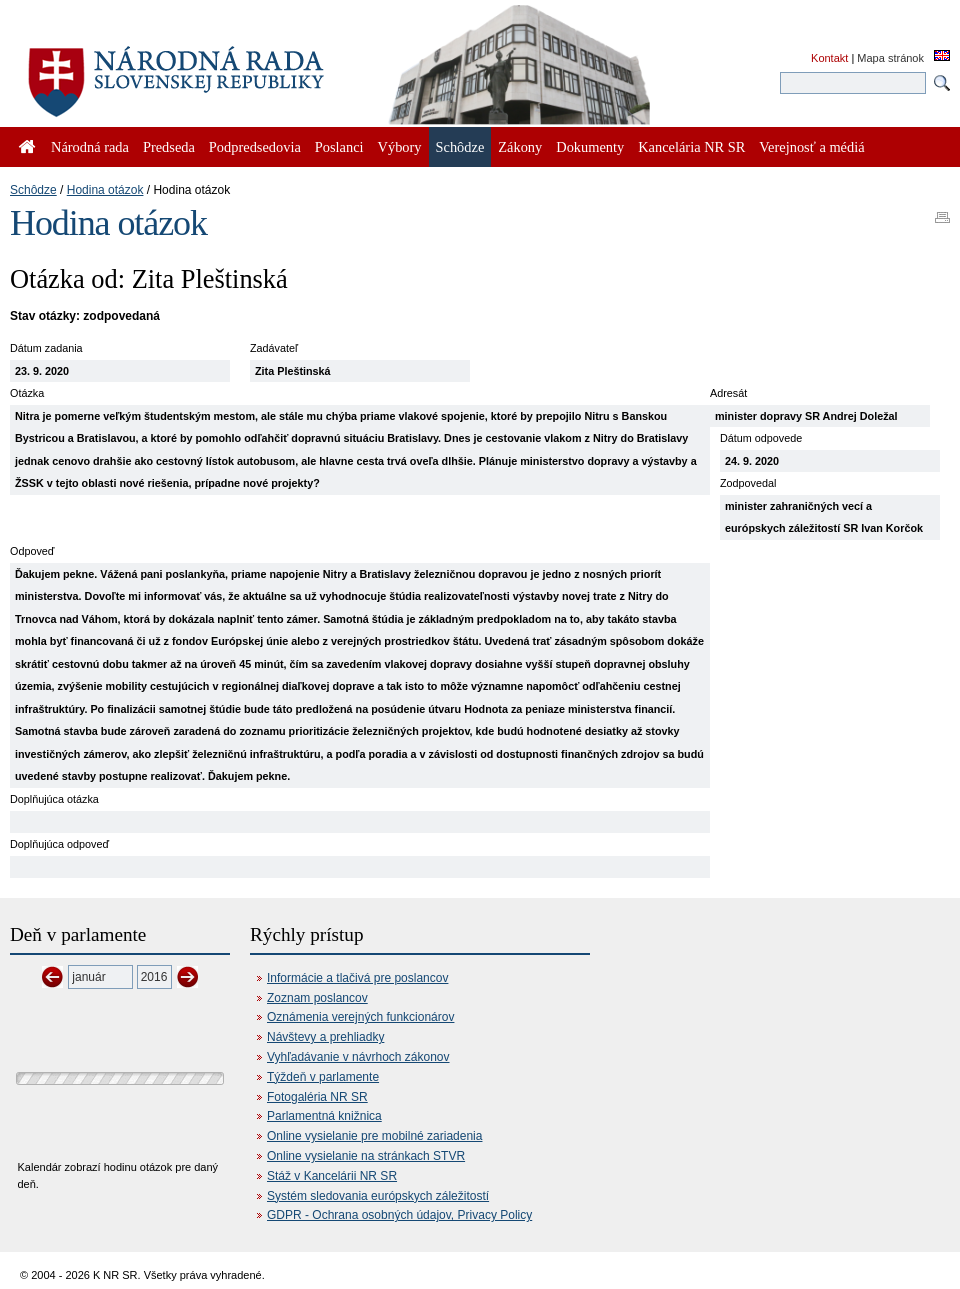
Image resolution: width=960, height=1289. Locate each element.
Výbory (400, 147)
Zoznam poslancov (317, 998)
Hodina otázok (105, 190)
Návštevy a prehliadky (325, 1037)
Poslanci (339, 147)
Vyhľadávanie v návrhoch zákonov (358, 1057)
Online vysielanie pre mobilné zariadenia (374, 1136)
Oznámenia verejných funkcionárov (360, 1017)
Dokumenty (590, 147)
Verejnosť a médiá (811, 147)
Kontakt (829, 58)
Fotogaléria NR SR (317, 1097)
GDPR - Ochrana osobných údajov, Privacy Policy (399, 1215)
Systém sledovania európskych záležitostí (378, 1196)
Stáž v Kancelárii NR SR (332, 1176)
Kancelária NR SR (691, 147)
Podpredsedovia (255, 147)
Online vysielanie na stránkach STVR (366, 1156)
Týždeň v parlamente (323, 1077)
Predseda (169, 147)
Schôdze (33, 190)
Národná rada (90, 147)
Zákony (520, 147)
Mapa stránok (890, 58)
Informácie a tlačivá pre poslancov (357, 978)
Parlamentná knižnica (324, 1116)
